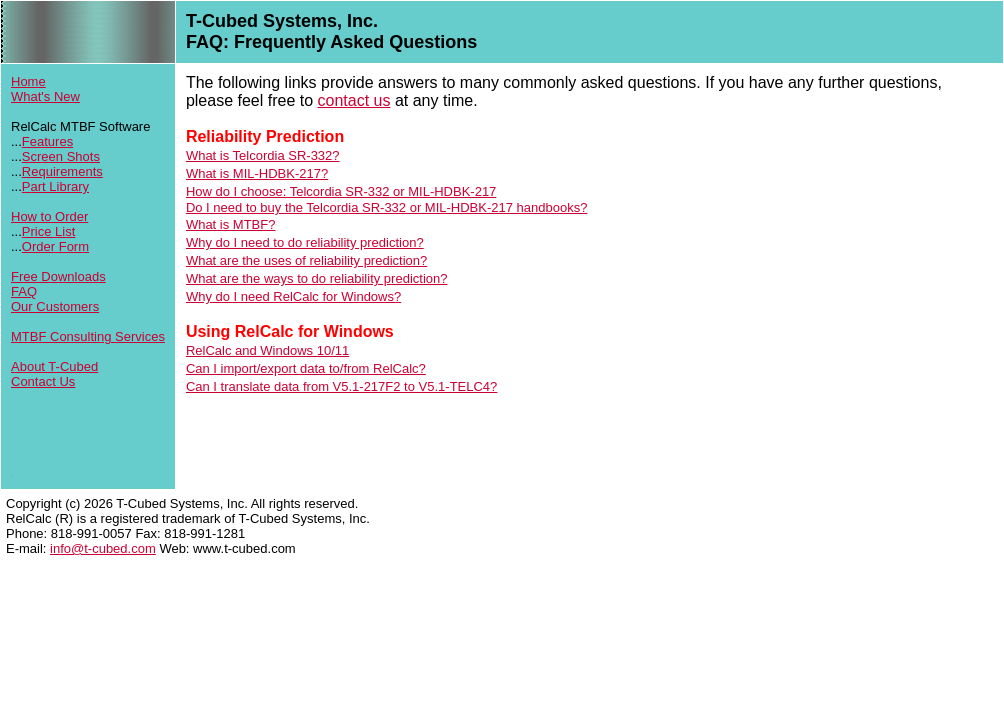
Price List (48, 231)
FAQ (24, 291)
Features (47, 141)
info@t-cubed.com (103, 548)
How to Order (49, 216)
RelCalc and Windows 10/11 (267, 350)
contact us (354, 100)
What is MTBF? (231, 224)
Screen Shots (61, 156)
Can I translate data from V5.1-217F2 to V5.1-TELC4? (341, 386)
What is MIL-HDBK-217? (257, 173)
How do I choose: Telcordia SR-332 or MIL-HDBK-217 (341, 191)
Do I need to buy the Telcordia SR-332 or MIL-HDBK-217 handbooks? (387, 207)
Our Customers (55, 306)
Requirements (62, 171)
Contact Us (43, 381)
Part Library (55, 186)
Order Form (55, 246)
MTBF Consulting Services (88, 336)
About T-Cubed (54, 366)
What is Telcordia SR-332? (263, 155)
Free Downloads (58, 276)
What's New (45, 96)
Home (28, 81)
